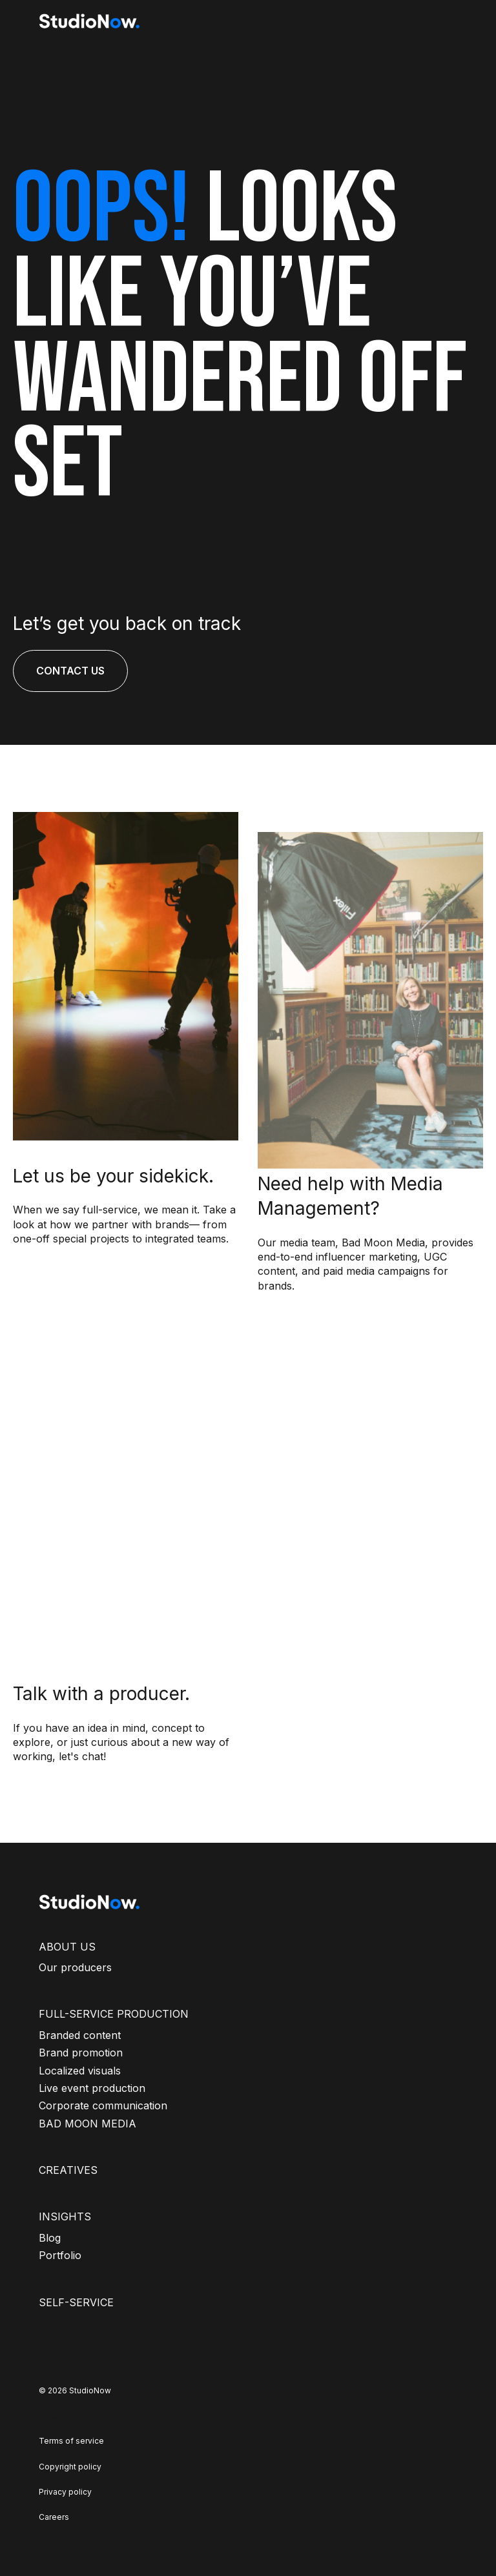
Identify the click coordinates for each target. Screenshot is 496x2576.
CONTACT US (70, 670)
